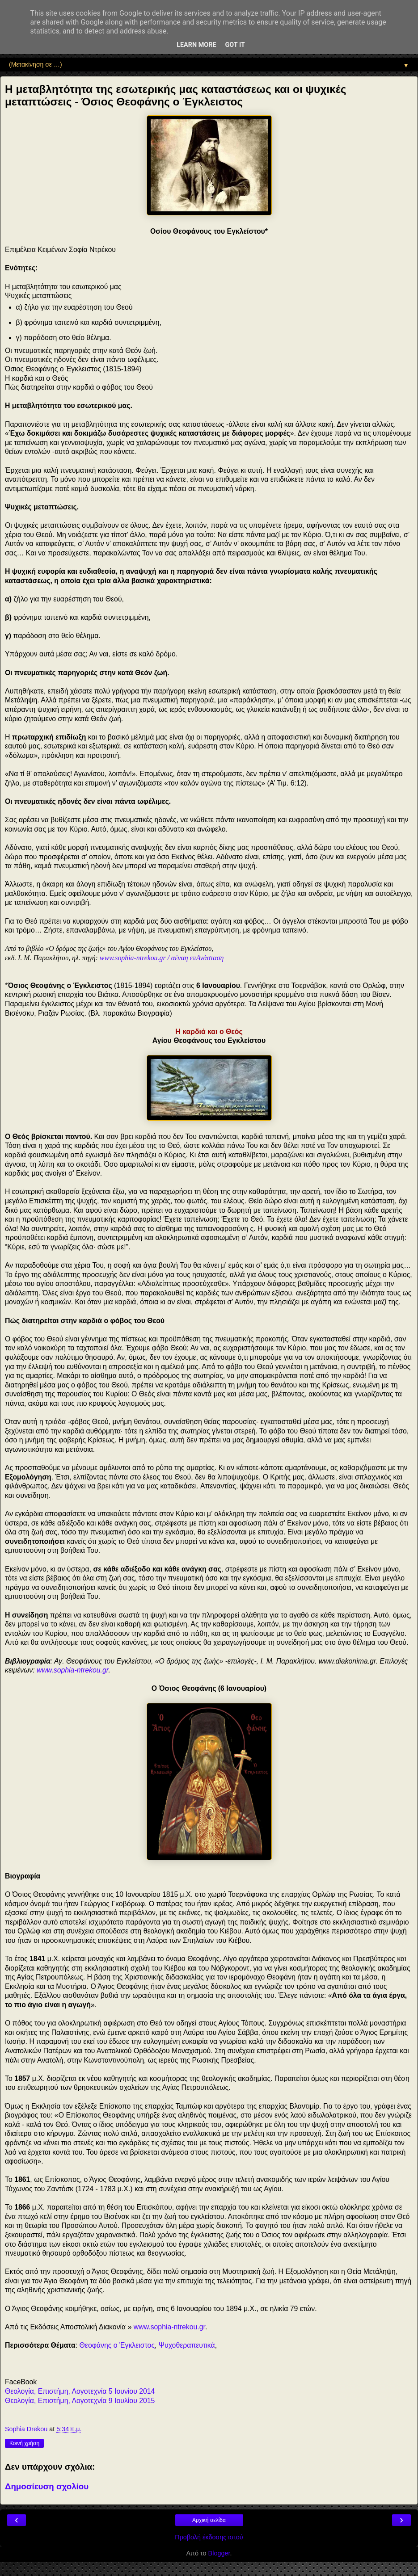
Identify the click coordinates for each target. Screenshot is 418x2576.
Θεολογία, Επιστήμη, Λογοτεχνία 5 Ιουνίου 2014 (80, 2391)
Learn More (196, 45)
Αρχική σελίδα (209, 2520)
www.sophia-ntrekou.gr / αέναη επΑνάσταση (162, 958)
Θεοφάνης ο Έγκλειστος (117, 2345)
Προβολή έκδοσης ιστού (209, 2537)
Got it (235, 45)
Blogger (219, 2553)
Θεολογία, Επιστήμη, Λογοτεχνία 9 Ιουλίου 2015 (80, 2400)
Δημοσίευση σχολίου (47, 2486)
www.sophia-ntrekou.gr (72, 1670)
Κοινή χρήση (24, 2443)
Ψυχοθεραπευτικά (187, 2345)
